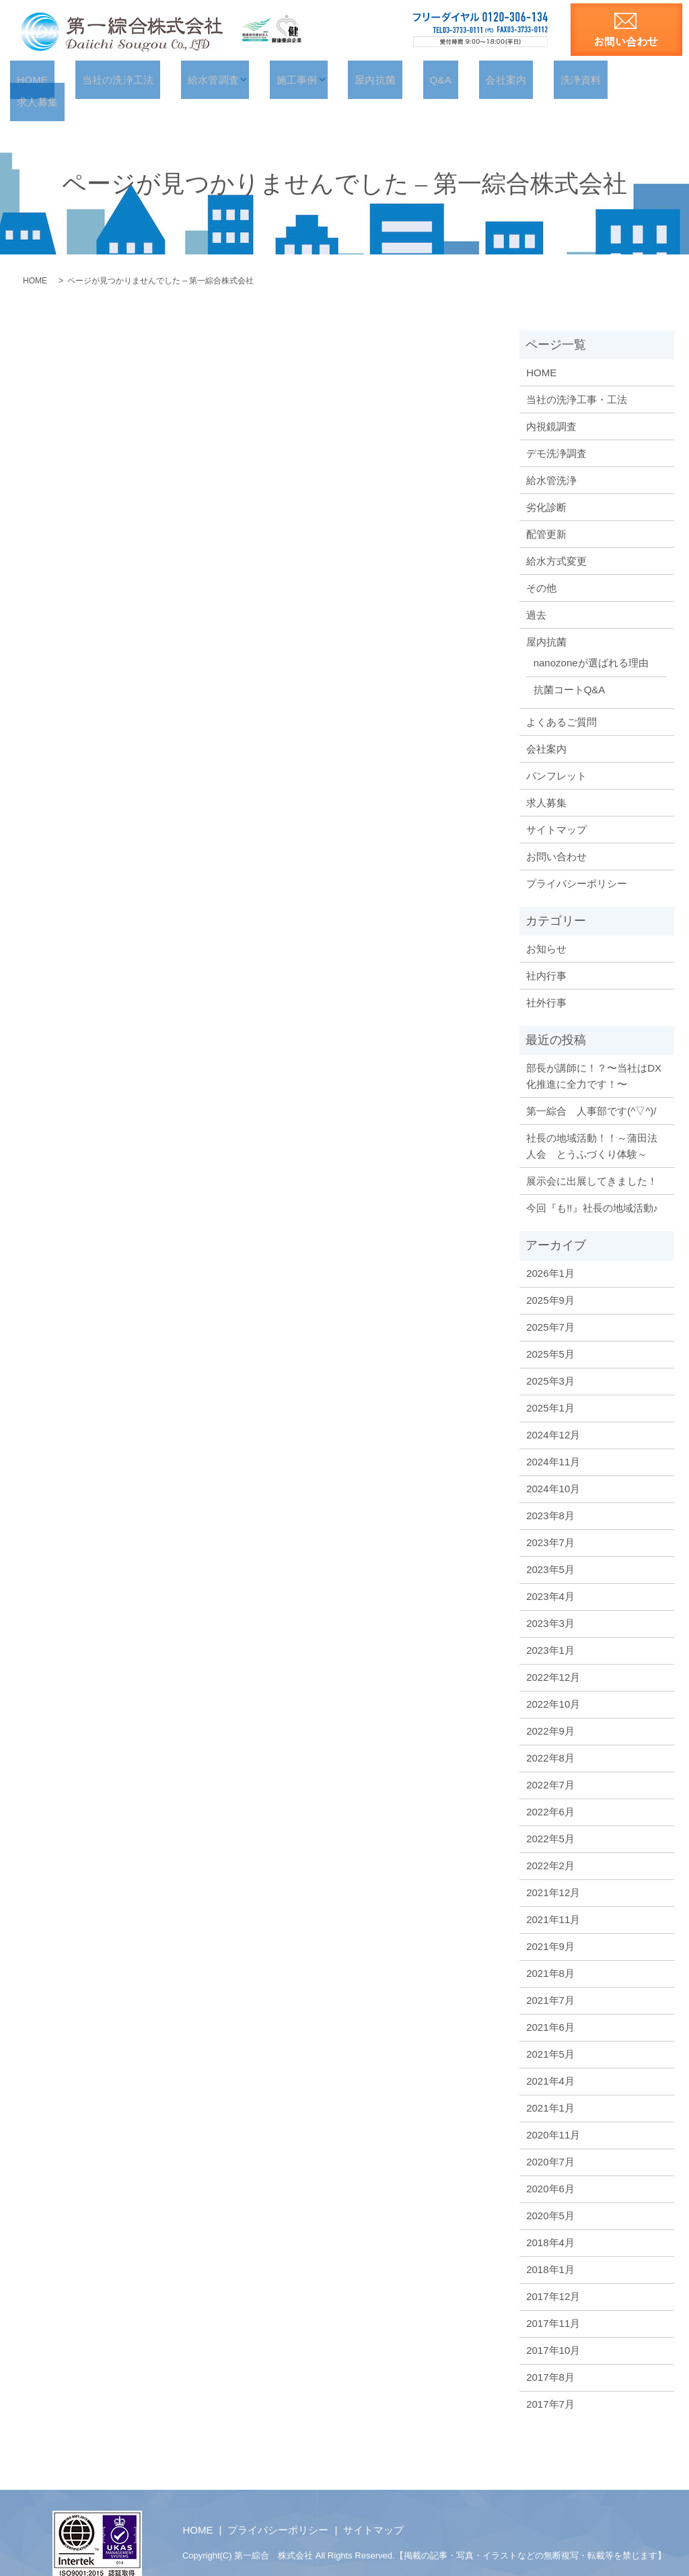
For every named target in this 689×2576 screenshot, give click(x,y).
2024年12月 (553, 1412)
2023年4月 (550, 1573)
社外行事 (546, 979)
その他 (541, 564)
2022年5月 (550, 1815)
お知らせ (546, 926)
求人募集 (614, 79)
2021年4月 (550, 2058)
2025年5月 (550, 1331)
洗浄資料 (551, 79)
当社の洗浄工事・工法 (576, 376)
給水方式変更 (556, 537)
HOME (70, 79)
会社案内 (487, 79)
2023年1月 (550, 1627)
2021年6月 (550, 2004)
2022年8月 (550, 1735)
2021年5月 (550, 2031)
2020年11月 (553, 2112)
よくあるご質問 (561, 698)
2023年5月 (550, 1546)
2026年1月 (550, 1250)
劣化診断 (546, 483)
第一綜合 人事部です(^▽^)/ (591, 1088)
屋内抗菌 (380, 79)
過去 (536, 591)
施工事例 (308, 79)
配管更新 (546, 510)
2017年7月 (550, 2381)
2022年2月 (550, 1842)
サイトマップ (556, 806)
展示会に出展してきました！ (591, 1158)
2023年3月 (550, 1600)
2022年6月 (550, 1789)
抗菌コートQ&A (570, 666)
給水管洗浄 (551, 456)
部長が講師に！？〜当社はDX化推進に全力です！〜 (593, 1053)
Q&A (434, 79)
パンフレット (556, 752)
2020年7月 (550, 2139)
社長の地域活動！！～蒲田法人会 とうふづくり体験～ (591, 1123)
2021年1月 (550, 2085)
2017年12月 (553, 2273)
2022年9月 (550, 1708)
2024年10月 (553, 1465)
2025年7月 (550, 1304)
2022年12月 (553, 1654)
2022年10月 (553, 1681)
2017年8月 (550, 2354)
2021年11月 (553, 1896)
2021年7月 (550, 1977)
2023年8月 (550, 1492)
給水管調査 (229, 79)
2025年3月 (550, 1358)
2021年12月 (553, 1869)
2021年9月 (550, 1923)
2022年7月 (550, 1762)
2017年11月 (553, 2300)
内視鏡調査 (551, 403)
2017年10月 (553, 2327)
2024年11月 (553, 1438)
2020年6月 (550, 2165)
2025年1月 (550, 1385)
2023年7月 (550, 1519)
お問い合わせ (556, 833)
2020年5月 (550, 2192)
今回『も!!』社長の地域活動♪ (592, 1185)
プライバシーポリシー (576, 860)
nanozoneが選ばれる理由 (591, 640)
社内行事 (546, 953)
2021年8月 (550, 1950)
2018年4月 (550, 2219)
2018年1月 (550, 2246)
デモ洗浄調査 (556, 430)
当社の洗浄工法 (145, 79)
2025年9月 (550, 1277)
